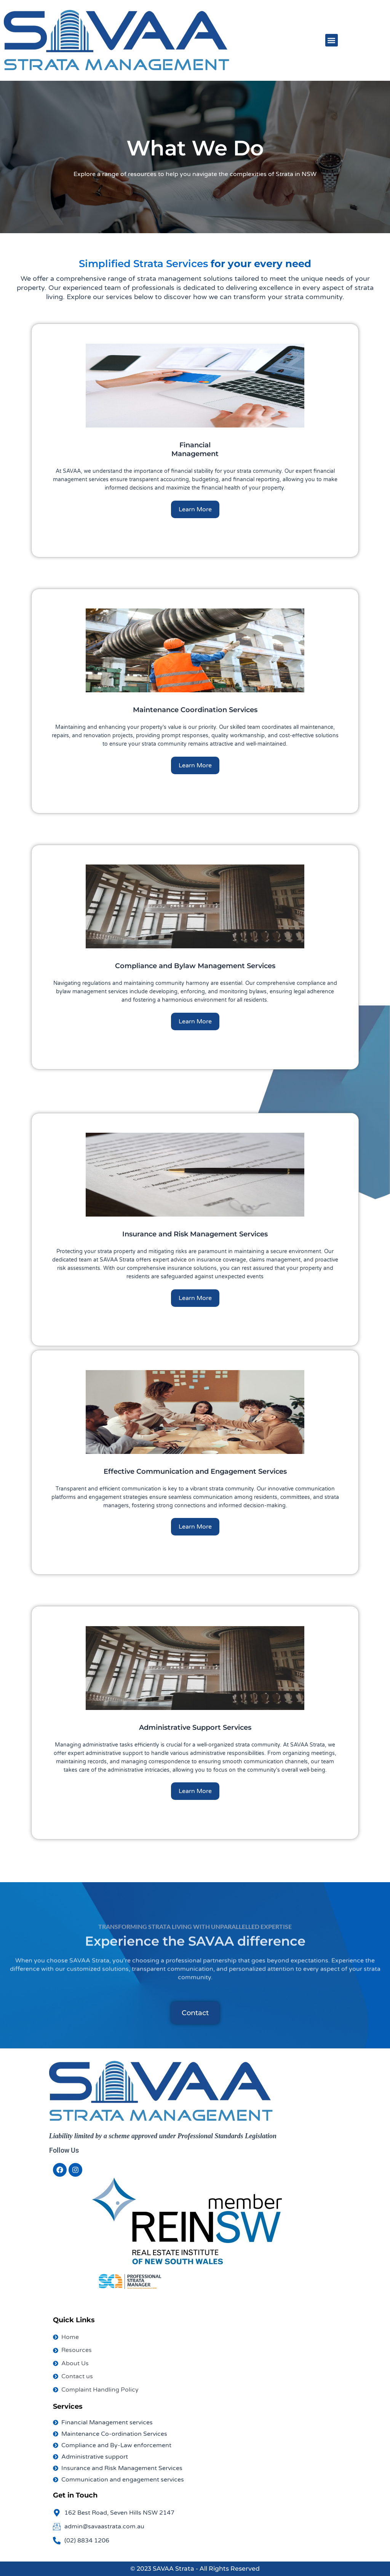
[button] (331, 40)
